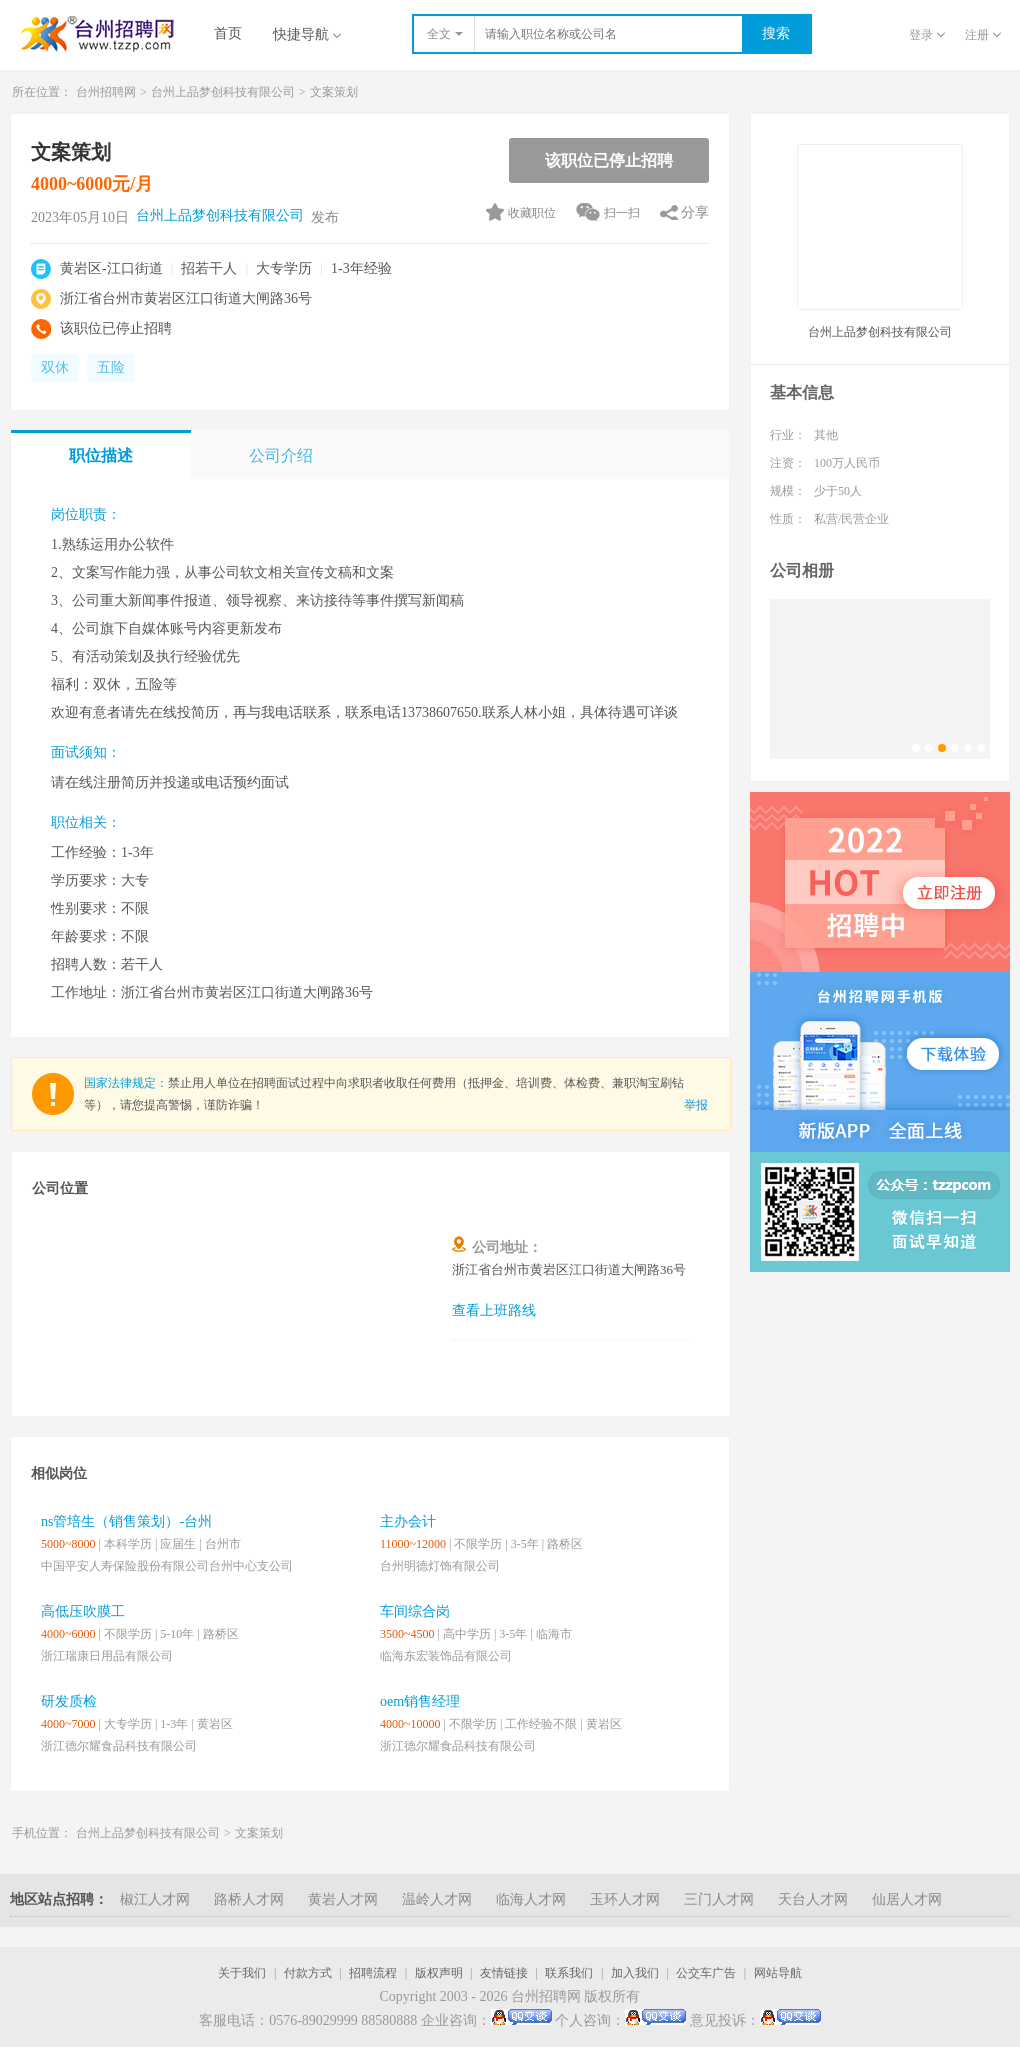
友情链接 (504, 1973)
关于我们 (242, 1973)
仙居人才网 (907, 1899)
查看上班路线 (494, 1310)
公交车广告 (706, 1973)
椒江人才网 (155, 1899)
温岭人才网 (437, 1899)
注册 (983, 35)
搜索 (776, 33)
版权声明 (439, 1973)
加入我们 (635, 1973)
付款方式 (308, 1973)
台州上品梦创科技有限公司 (223, 92)
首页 (228, 33)
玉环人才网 (625, 1899)
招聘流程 (373, 1973)
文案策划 (334, 92)
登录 (927, 35)
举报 (696, 1105)
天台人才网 (813, 1899)
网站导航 (778, 1973)
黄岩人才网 (343, 1899)
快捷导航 (307, 34)
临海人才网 (531, 1899)
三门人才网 (719, 1899)
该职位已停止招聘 (609, 160)
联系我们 (569, 1973)
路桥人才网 (249, 1899)
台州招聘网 (106, 92)
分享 (695, 212)
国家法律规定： (126, 1083)
